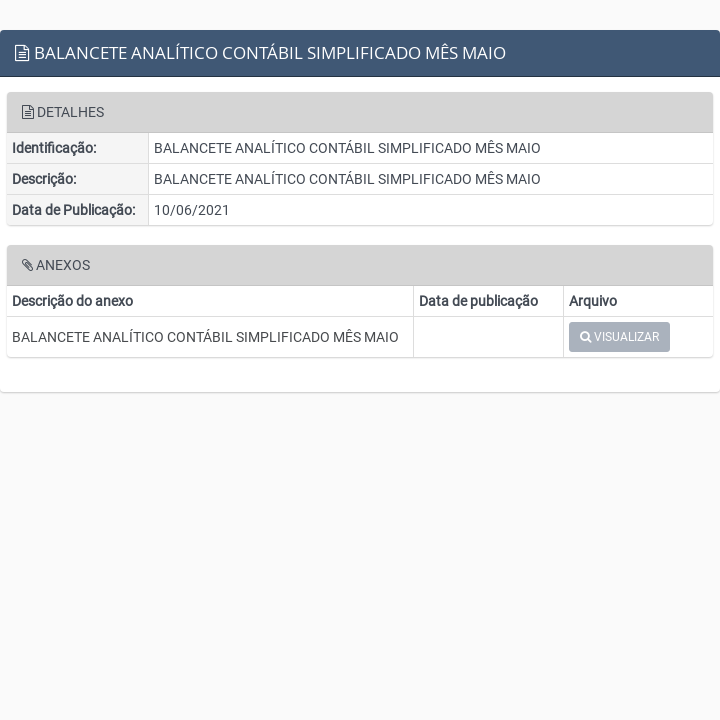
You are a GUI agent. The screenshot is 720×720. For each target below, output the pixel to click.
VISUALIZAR (619, 337)
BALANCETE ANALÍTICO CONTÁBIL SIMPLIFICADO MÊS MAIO (205, 337)
